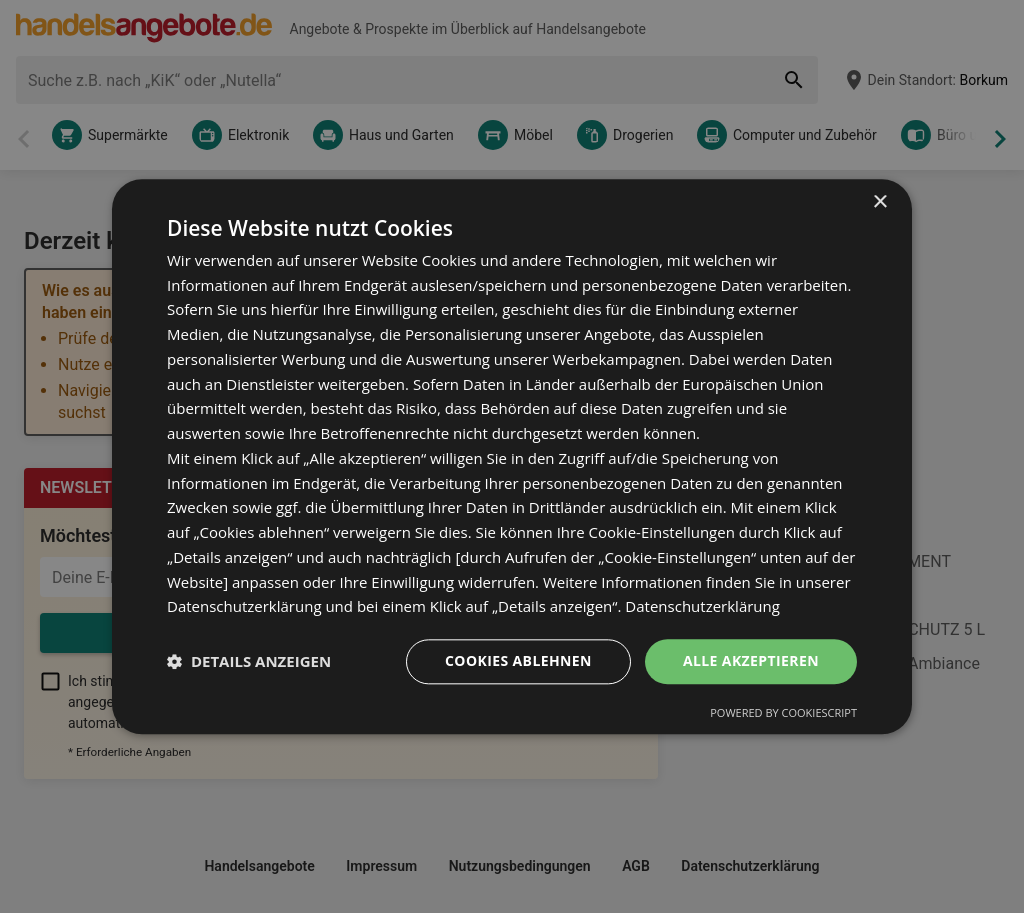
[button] (249, 662)
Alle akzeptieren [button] (751, 660)
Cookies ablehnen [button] (518, 660)
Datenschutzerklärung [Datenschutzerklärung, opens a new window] (702, 607)
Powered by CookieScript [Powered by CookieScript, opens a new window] (783, 712)
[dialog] (512, 456)
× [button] (879, 202)
